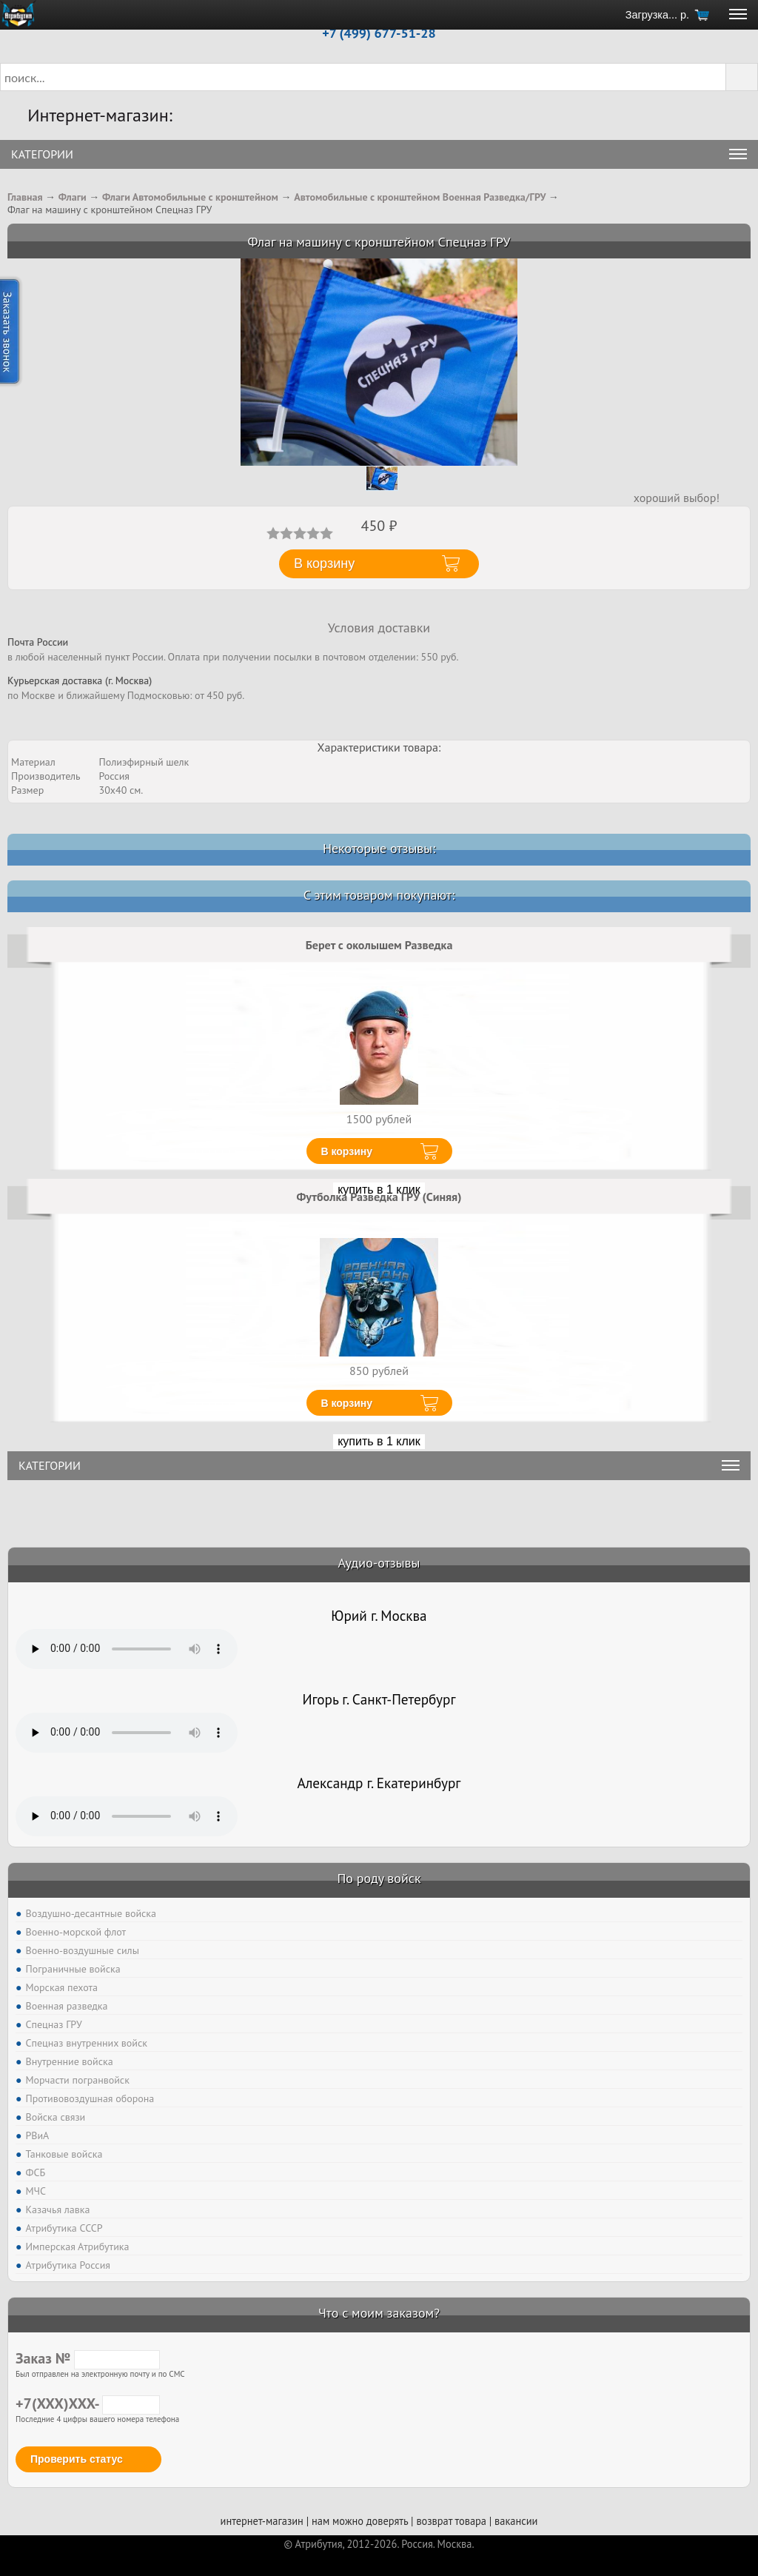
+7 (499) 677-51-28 (378, 32)
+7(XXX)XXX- (88, 2403)
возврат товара (451, 2521)
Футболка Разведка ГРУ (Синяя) (379, 1196)
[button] (741, 77)
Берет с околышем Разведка (379, 944)
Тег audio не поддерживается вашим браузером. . (127, 1649)
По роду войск (378, 1878)
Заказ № (88, 2358)
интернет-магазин (262, 2521)
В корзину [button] (324, 563)
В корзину (347, 1151)
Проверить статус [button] (76, 2459)
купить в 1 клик (379, 1441)
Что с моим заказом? (379, 2312)
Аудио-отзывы (379, 1562)
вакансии (515, 2521)
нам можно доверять (360, 2521)
